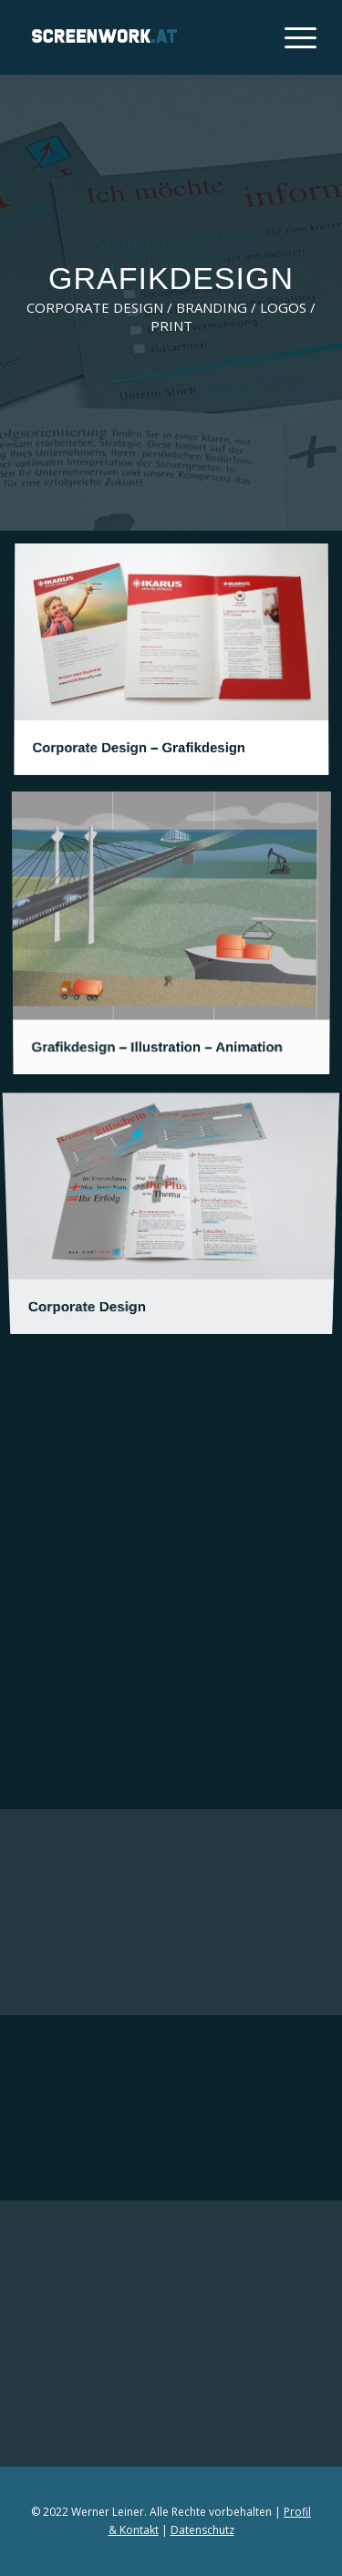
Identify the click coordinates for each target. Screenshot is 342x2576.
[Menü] (291, 37)
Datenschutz (202, 2530)
